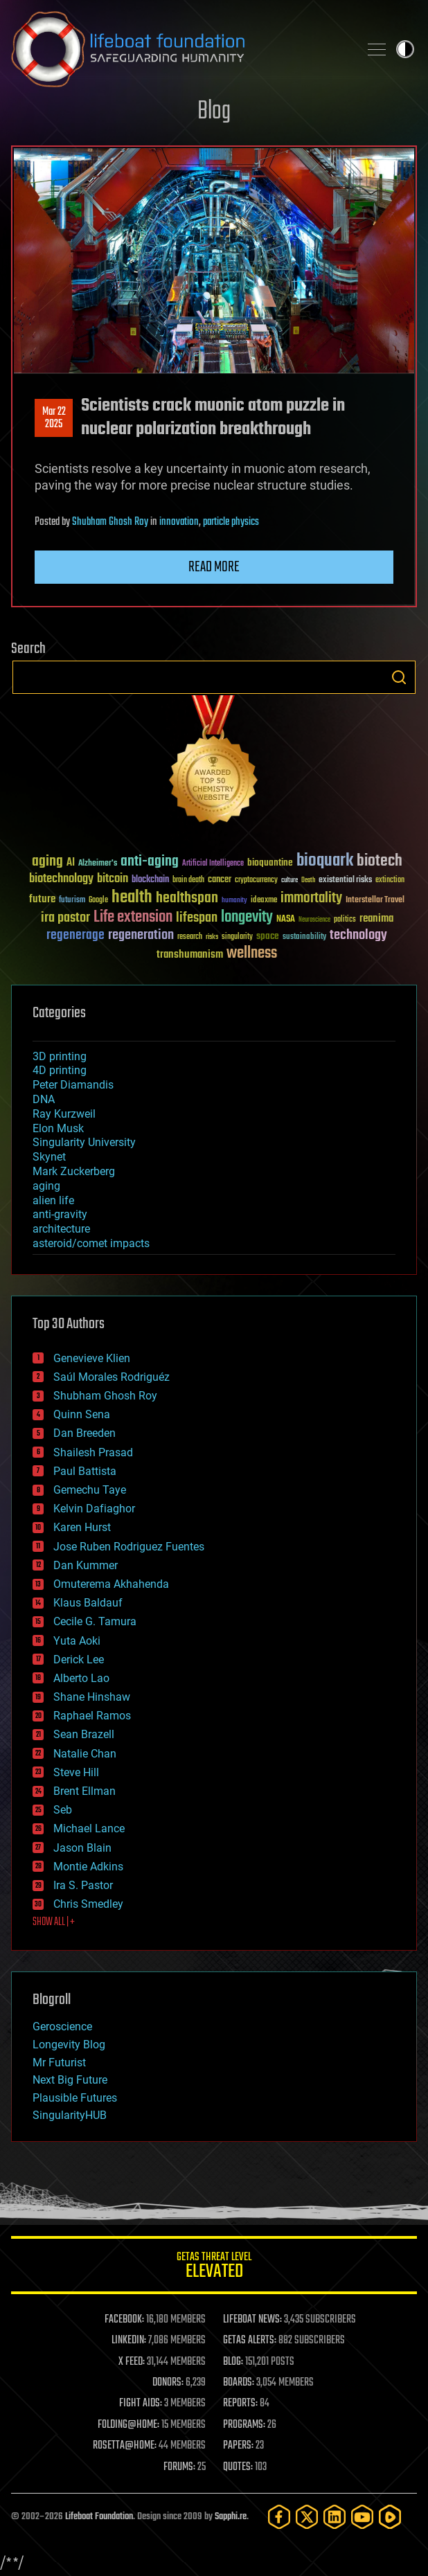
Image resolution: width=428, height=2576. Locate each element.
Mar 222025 (54, 418)
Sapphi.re (231, 2517)
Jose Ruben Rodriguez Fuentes (128, 1546)
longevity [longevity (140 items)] (247, 918)
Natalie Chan (84, 1753)
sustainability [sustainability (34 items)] (304, 937)
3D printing (60, 1056)
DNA (44, 1099)
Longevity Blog (69, 2044)
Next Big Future (70, 2079)
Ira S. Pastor (83, 1885)
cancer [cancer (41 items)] (219, 880)
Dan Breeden (84, 1433)
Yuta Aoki (76, 1640)
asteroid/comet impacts (91, 1243)
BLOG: (233, 2362)
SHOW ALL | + (54, 1922)
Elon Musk (58, 1128)
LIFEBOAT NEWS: (252, 2320)
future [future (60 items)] (42, 899)
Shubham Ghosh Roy (110, 522)
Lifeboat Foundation (99, 2517)
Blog (214, 112)
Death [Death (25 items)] (308, 880)
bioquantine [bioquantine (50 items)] (270, 862)
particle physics (231, 522)
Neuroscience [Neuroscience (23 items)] (314, 920)
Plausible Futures (75, 2097)
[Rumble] (390, 2517)
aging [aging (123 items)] (47, 861)
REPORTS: (240, 2404)
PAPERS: (238, 2446)
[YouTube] (362, 2517)
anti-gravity (60, 1214)
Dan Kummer (85, 1565)
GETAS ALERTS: (249, 2341)
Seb (62, 1809)
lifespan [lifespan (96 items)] (196, 918)
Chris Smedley (88, 1904)
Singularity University (84, 1142)
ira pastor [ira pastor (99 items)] (65, 918)
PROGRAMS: (244, 2425)
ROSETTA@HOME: (125, 2446)
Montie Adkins (88, 1866)
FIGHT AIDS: (140, 2404)
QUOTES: (238, 2467)
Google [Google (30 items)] (98, 900)
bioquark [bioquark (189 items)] (324, 861)
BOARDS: (238, 2383)
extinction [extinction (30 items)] (389, 880)
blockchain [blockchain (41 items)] (150, 880)
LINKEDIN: (129, 2341)
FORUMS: (179, 2467)
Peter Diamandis (73, 1084)
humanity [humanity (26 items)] (234, 901)
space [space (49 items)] (267, 936)
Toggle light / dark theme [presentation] (405, 49)
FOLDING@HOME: (128, 2425)
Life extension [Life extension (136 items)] (132, 918)
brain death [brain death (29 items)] (188, 880)
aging (46, 1185)
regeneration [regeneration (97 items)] (141, 935)
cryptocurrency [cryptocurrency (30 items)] (256, 880)
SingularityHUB (70, 2115)
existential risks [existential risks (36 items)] (345, 880)
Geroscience (62, 2026)
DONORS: (168, 2383)
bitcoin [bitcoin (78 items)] (112, 879)
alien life (53, 1200)
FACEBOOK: (124, 2320)
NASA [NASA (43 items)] (285, 919)
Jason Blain (82, 1847)
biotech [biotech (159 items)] (379, 861)
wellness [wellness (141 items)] (251, 954)
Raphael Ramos (92, 1715)
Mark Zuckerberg (74, 1171)
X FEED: (131, 2362)
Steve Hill (76, 1772)
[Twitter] (307, 2517)
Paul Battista (84, 1471)
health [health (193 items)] (132, 898)
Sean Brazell (83, 1734)
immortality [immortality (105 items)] (311, 898)
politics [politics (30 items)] (345, 919)
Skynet (49, 1156)
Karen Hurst (82, 1527)
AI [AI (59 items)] (70, 863)
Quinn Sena (81, 1414)
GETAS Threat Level (214, 2267)
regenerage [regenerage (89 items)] (75, 935)
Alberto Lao (81, 1678)
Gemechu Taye (89, 1489)
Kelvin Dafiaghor (94, 1508)
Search (399, 677)
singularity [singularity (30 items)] (237, 937)
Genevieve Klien (91, 1358)
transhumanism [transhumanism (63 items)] (190, 954)
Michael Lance (89, 1828)
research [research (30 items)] (189, 937)
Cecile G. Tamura (94, 1621)
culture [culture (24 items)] (289, 880)
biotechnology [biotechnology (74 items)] (61, 879)
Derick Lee (78, 1659)
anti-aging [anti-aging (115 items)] (150, 861)
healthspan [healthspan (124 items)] (187, 898)
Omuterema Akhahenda (111, 1584)
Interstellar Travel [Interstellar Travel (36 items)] (375, 900)
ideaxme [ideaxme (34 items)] (264, 901)
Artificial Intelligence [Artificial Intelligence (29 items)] (213, 863)
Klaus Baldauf (88, 1602)
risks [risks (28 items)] (212, 937)
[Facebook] (279, 2517)
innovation (179, 522)
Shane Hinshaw (91, 1696)
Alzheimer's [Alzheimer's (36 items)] (97, 864)
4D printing (60, 1070)
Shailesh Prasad (93, 1452)
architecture (61, 1228)
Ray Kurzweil (64, 1113)
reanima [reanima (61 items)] (376, 918)
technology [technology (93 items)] (358, 936)
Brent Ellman (84, 1791)
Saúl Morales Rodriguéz (111, 1377)
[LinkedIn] (334, 2517)
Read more (214, 567)
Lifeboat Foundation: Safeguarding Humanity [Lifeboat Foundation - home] (179, 49)
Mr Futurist (59, 2062)
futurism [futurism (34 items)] (72, 901)
